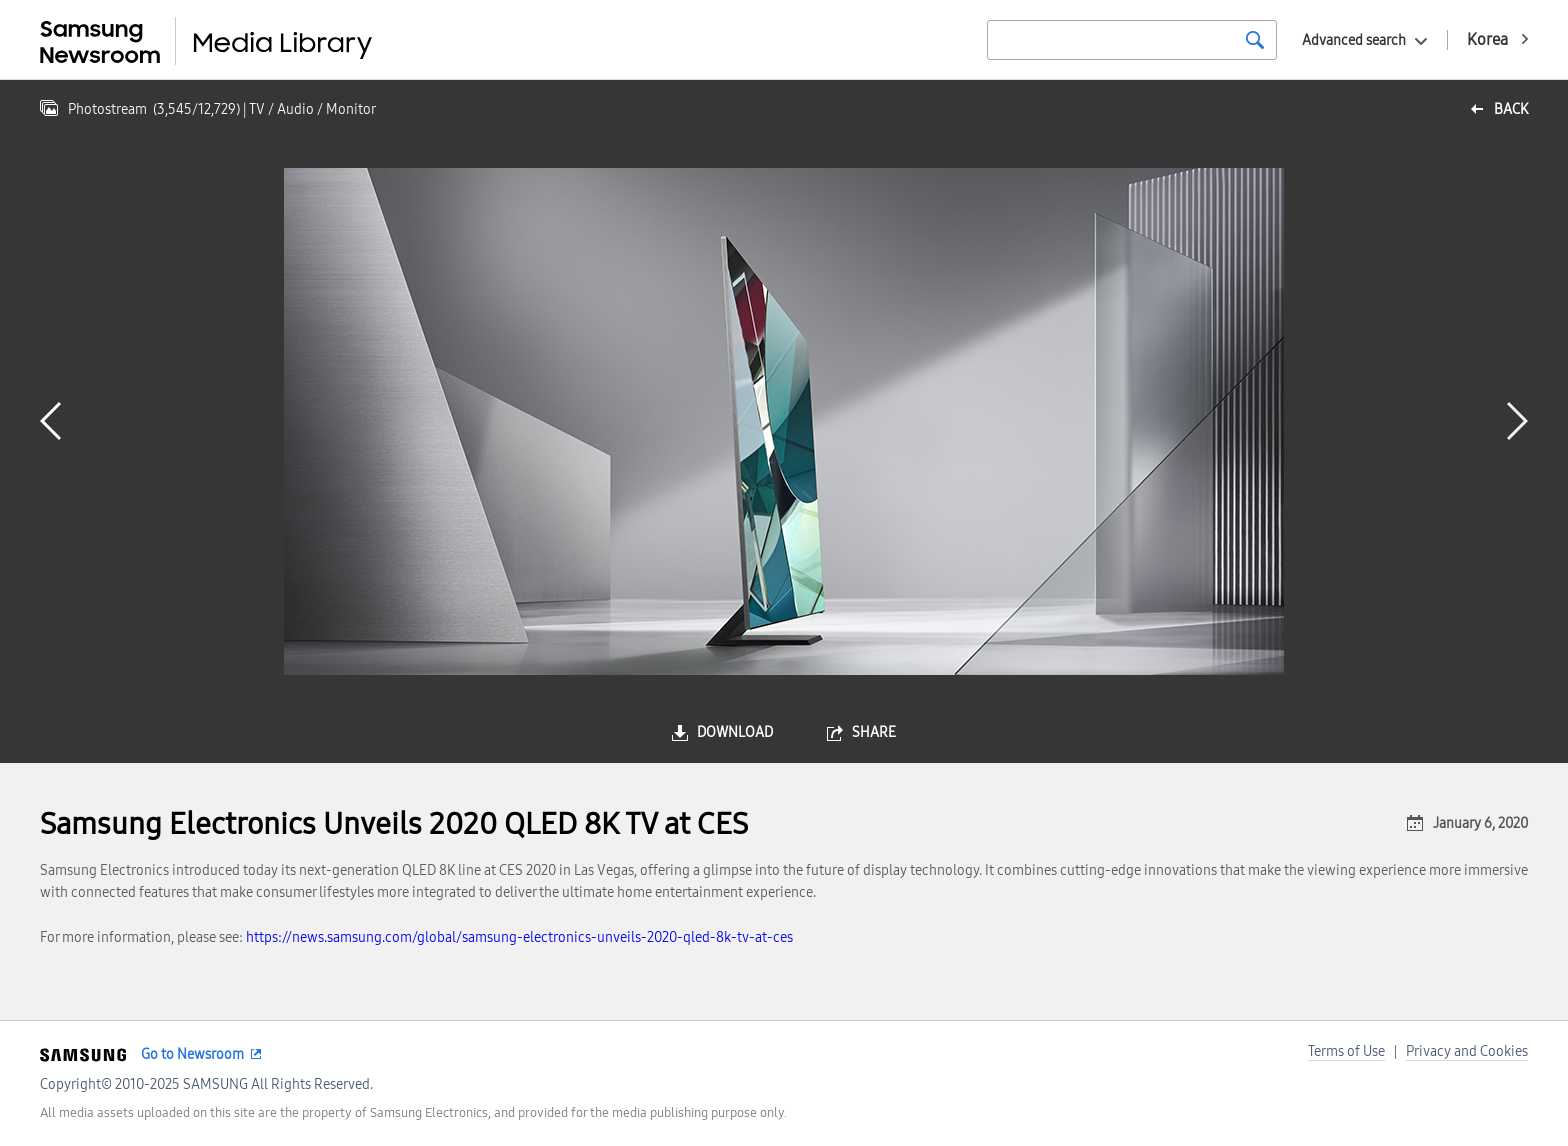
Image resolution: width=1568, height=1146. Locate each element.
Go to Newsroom (192, 1054)
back (1511, 109)
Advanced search (1354, 40)
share (874, 732)
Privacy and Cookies (1467, 1051)
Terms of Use (1346, 1051)
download (735, 732)
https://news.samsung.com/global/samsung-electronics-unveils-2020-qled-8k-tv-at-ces (519, 937)
